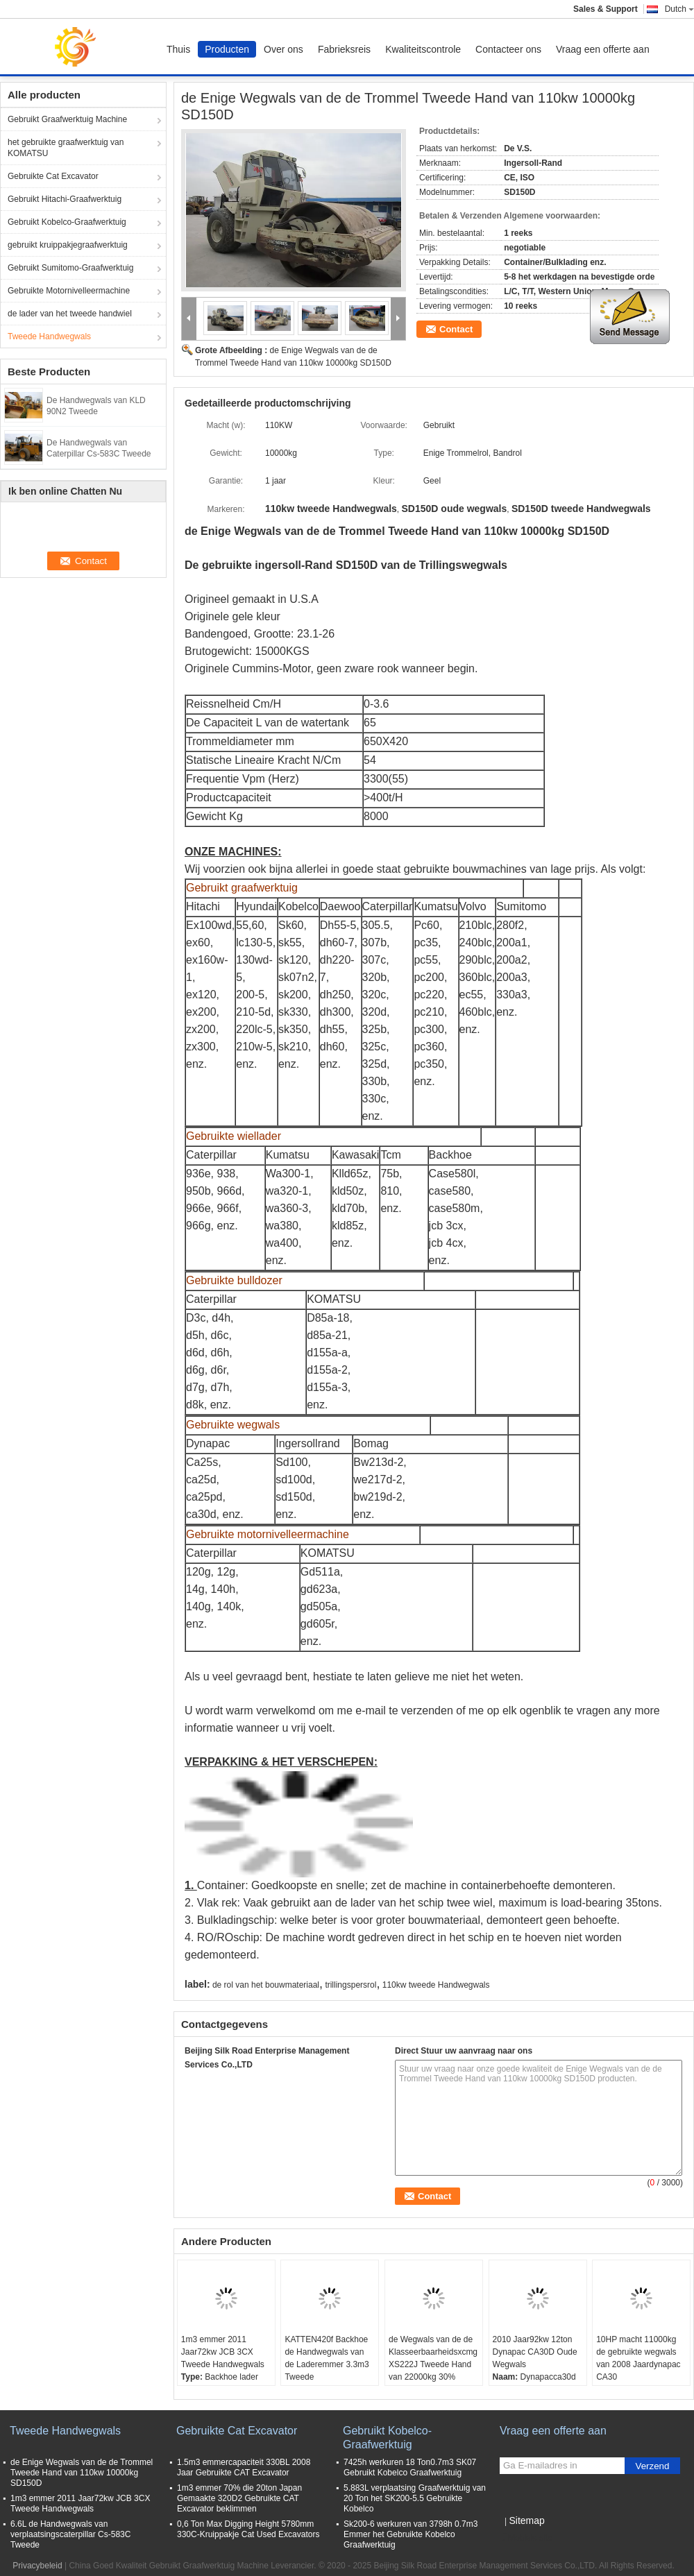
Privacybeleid (37, 2565)
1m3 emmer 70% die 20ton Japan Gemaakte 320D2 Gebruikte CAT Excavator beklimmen (239, 2498)
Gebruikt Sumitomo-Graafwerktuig (70, 268)
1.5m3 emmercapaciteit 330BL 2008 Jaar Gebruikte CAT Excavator (243, 2467)
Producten (227, 49)
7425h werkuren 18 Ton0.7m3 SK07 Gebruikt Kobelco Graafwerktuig (410, 2467)
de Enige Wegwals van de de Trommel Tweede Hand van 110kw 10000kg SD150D (81, 2472)
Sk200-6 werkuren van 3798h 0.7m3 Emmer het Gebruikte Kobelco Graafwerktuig (410, 2534)
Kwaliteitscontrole (423, 49)
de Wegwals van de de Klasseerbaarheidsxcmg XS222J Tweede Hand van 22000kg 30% (433, 2358)
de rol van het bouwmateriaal (265, 1985)
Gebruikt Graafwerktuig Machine (67, 119)
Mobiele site (526, 2538)
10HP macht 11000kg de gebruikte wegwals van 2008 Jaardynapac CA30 (638, 2358)
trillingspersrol (350, 1985)
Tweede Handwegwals (49, 336)
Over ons (283, 49)
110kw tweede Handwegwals (436, 1985)
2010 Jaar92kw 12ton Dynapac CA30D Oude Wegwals (535, 2352)
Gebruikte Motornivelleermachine (69, 291)
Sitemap (526, 2520)
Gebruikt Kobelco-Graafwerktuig (67, 222)
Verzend (653, 2466)
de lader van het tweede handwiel (70, 313)
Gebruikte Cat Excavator (53, 176)
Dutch (679, 9)
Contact (456, 329)
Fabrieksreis (344, 49)
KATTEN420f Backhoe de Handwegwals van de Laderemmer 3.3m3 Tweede (327, 2358)
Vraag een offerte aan (603, 49)
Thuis (178, 49)
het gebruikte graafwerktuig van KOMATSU (66, 147)
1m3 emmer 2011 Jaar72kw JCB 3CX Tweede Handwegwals (222, 2352)
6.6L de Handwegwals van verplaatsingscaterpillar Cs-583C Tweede (70, 2534)
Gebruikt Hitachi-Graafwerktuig (64, 199)
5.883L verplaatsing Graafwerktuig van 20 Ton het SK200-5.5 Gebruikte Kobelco (415, 2498)
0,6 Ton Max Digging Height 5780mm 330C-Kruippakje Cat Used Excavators (248, 2529)
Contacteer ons (508, 49)
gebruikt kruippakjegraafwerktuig (68, 245)
